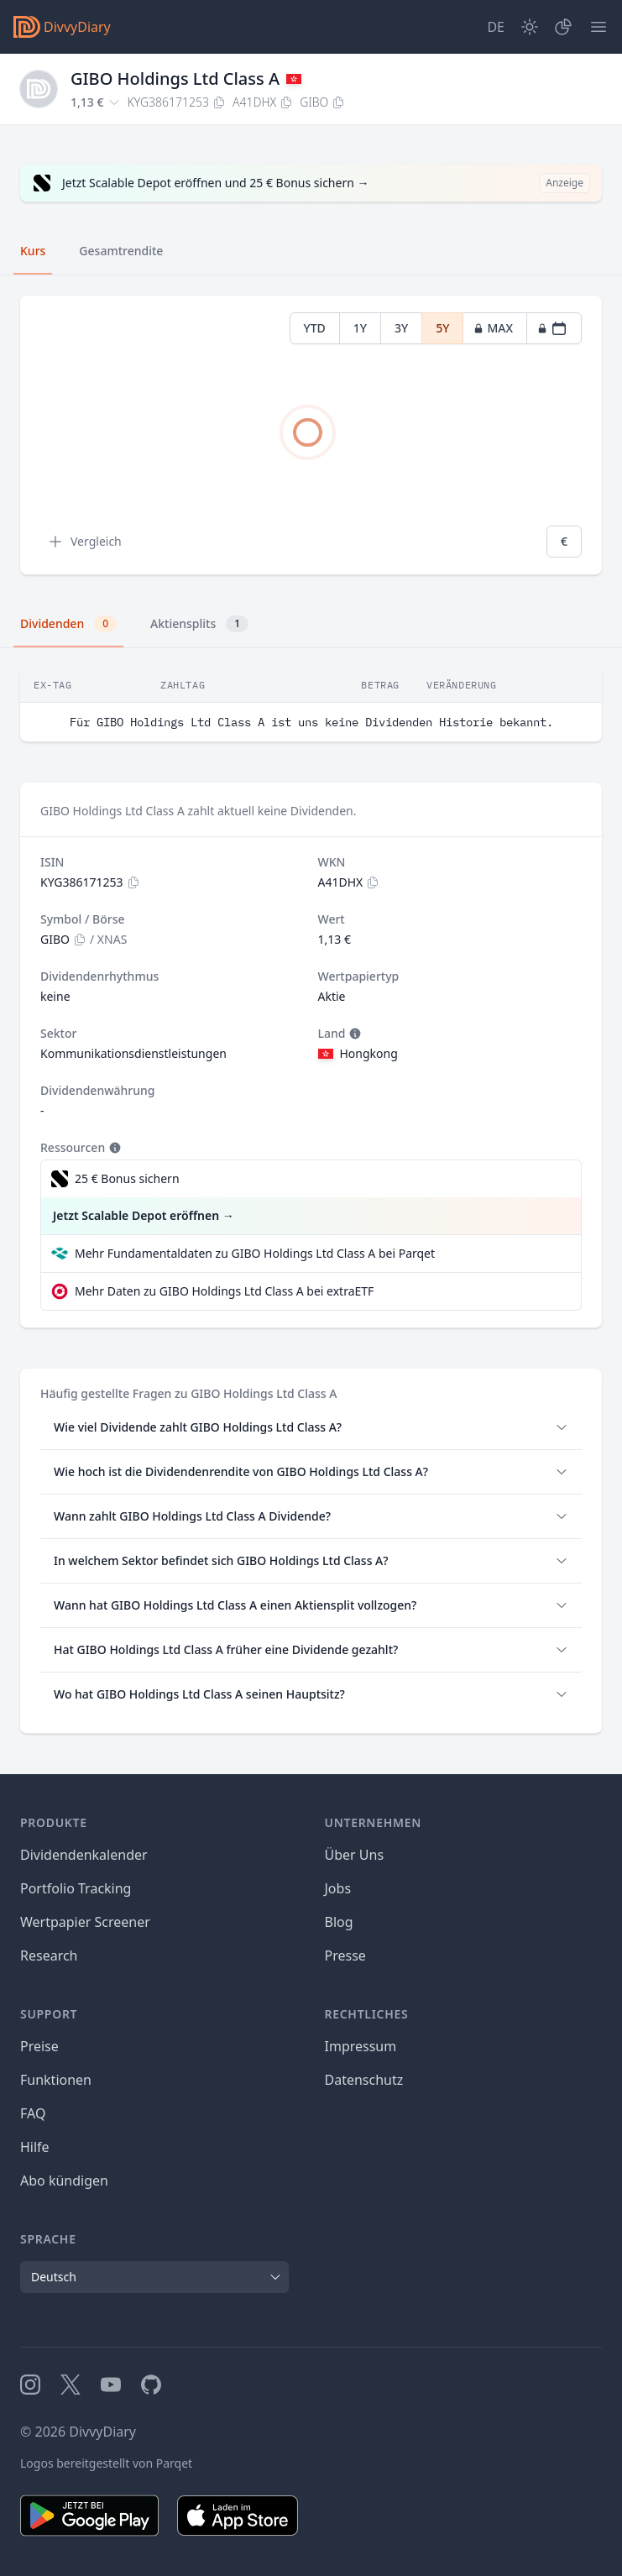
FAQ (32, 2113)
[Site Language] (495, 26)
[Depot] (563, 27)
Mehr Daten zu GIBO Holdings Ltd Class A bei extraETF (224, 1291)
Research (49, 1955)
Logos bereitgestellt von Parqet (106, 2463)
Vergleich (84, 541)
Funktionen (55, 2080)
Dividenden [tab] (68, 623)
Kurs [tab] (32, 251)
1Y (360, 328)
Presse (345, 1955)
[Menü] (598, 27)
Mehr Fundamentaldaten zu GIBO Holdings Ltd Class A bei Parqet (255, 1253)
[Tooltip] (353, 1033)
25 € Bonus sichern (127, 1178)
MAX (493, 328)
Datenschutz (364, 2080)
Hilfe (35, 2147)
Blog (339, 1922)
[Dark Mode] (530, 27)
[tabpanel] (311, 435)
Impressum (361, 2046)
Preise (39, 2046)
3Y (401, 328)
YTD (315, 328)
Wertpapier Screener (85, 1922)
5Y (442, 328)
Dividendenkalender (84, 1855)
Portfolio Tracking (75, 1888)
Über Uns (354, 1855)
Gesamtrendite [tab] (121, 251)
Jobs (338, 1888)
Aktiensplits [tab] (199, 623)
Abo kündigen (64, 2180)
